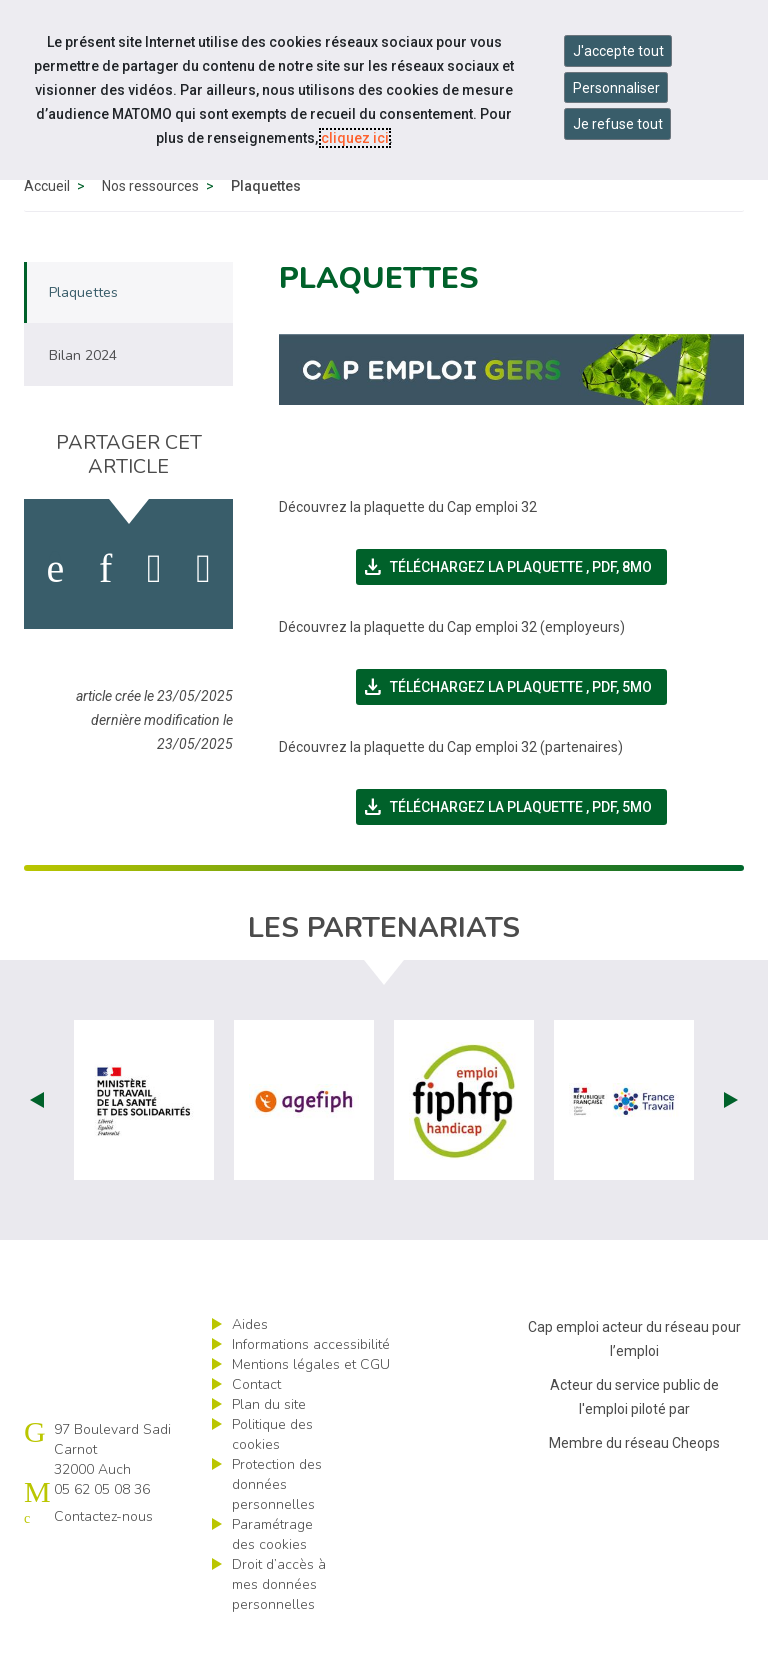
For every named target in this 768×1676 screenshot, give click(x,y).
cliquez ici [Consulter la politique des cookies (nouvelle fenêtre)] (355, 138)
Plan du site (269, 1450)
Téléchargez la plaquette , (514, 613)
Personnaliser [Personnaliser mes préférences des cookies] (616, 88)
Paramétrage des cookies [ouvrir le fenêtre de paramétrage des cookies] (272, 1580)
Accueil (47, 232)
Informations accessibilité (311, 1390)
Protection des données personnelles (277, 1530)
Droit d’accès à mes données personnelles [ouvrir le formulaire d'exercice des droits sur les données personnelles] (279, 1630)
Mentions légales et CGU (311, 1410)
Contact (256, 1430)
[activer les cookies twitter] (154, 615)
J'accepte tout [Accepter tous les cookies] (618, 51)
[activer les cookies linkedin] (105, 615)
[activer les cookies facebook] (55, 615)
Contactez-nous (103, 1562)
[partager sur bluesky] (203, 615)
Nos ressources (150, 232)
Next (731, 1146)
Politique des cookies (272, 1480)
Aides (250, 1370)
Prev (37, 1146)
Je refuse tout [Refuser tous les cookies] (618, 124)
